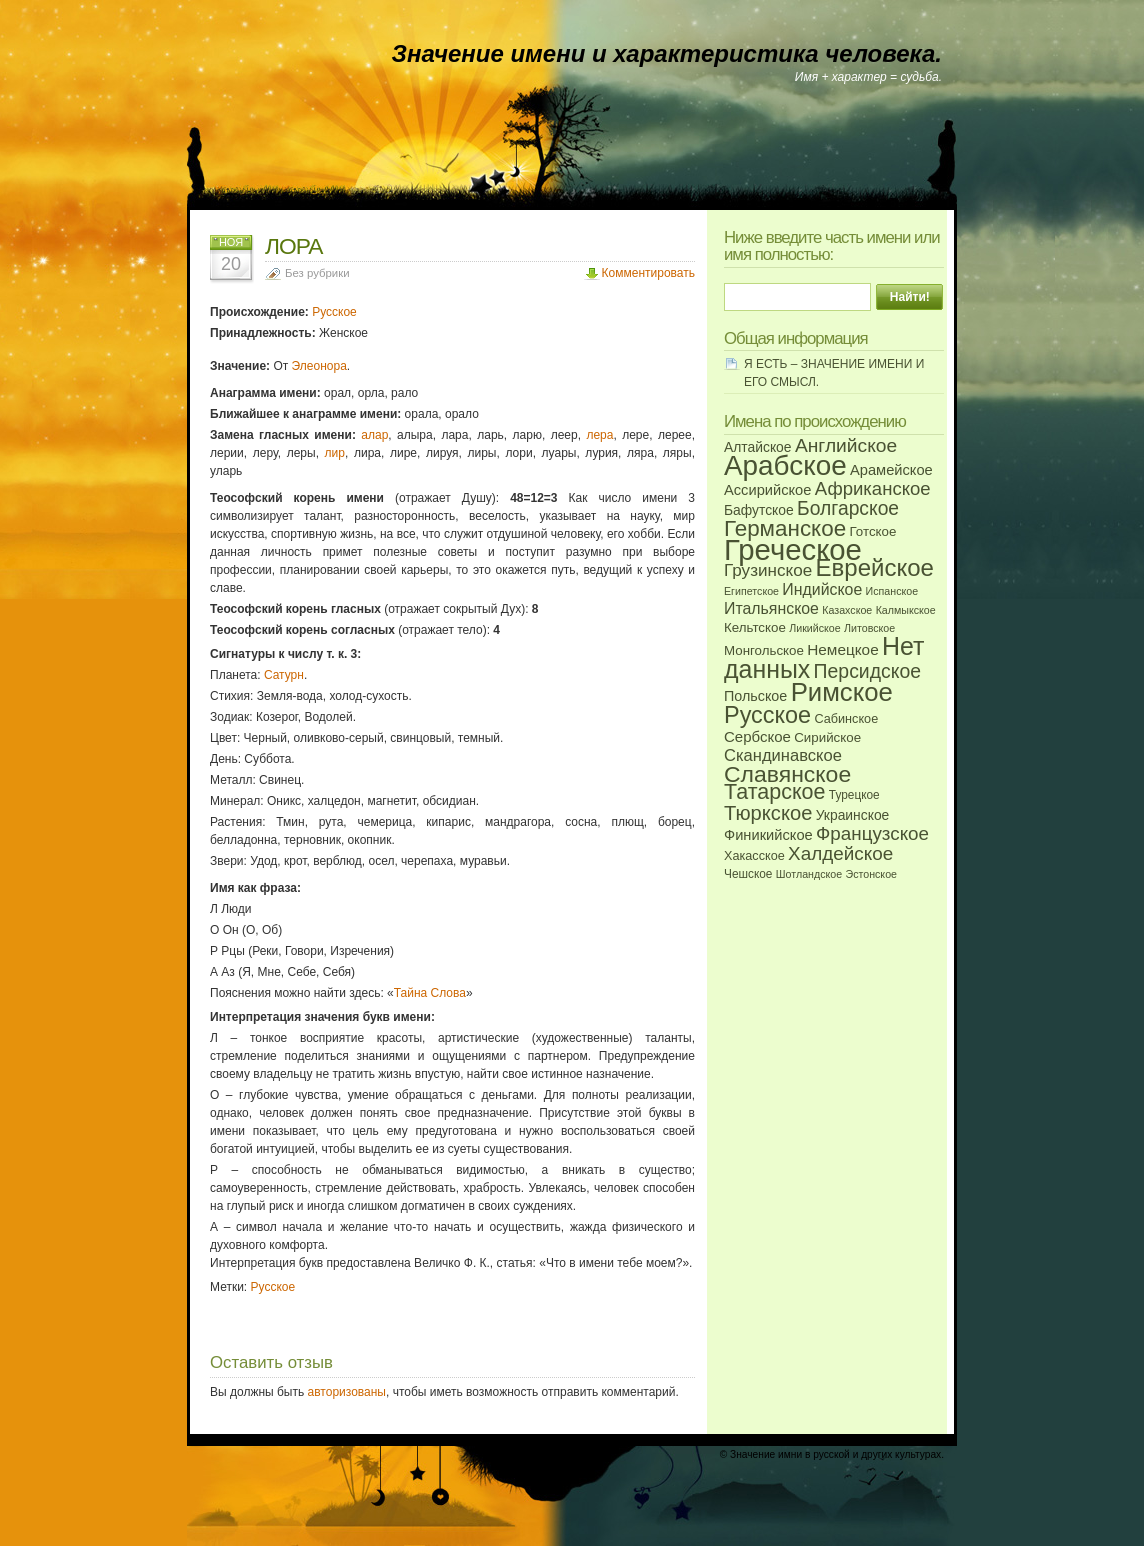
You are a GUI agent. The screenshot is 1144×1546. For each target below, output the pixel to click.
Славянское (787, 774)
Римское (842, 692)
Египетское (751, 591)
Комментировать (648, 273)
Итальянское (771, 608)
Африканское (873, 488)
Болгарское (848, 508)
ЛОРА (294, 246)
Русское (334, 312)
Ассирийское (767, 490)
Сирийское (827, 737)
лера (599, 435)
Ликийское (814, 628)
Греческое (793, 549)
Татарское (775, 792)
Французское (872, 833)
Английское (846, 445)
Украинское (853, 815)
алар (374, 435)
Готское (873, 531)
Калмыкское (906, 610)
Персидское (867, 671)
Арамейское (891, 470)
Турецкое (854, 795)
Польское (755, 696)
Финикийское (768, 835)
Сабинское (846, 719)
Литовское (869, 628)
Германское (785, 528)
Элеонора (319, 366)
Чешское (748, 874)
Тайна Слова (430, 993)
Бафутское (759, 510)
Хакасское (754, 856)
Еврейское (874, 567)
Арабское (785, 465)
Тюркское (768, 813)
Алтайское (758, 447)
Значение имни (766, 1454)
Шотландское (809, 874)
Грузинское (768, 570)
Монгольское (764, 650)
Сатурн (284, 675)
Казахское (847, 610)
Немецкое (842, 649)
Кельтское (755, 627)
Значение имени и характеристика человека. (667, 53)
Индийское (822, 589)
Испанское (892, 591)
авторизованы (347, 1392)
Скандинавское (783, 755)
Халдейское (840, 853)
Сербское (757, 736)
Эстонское (871, 874)
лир (335, 453)
